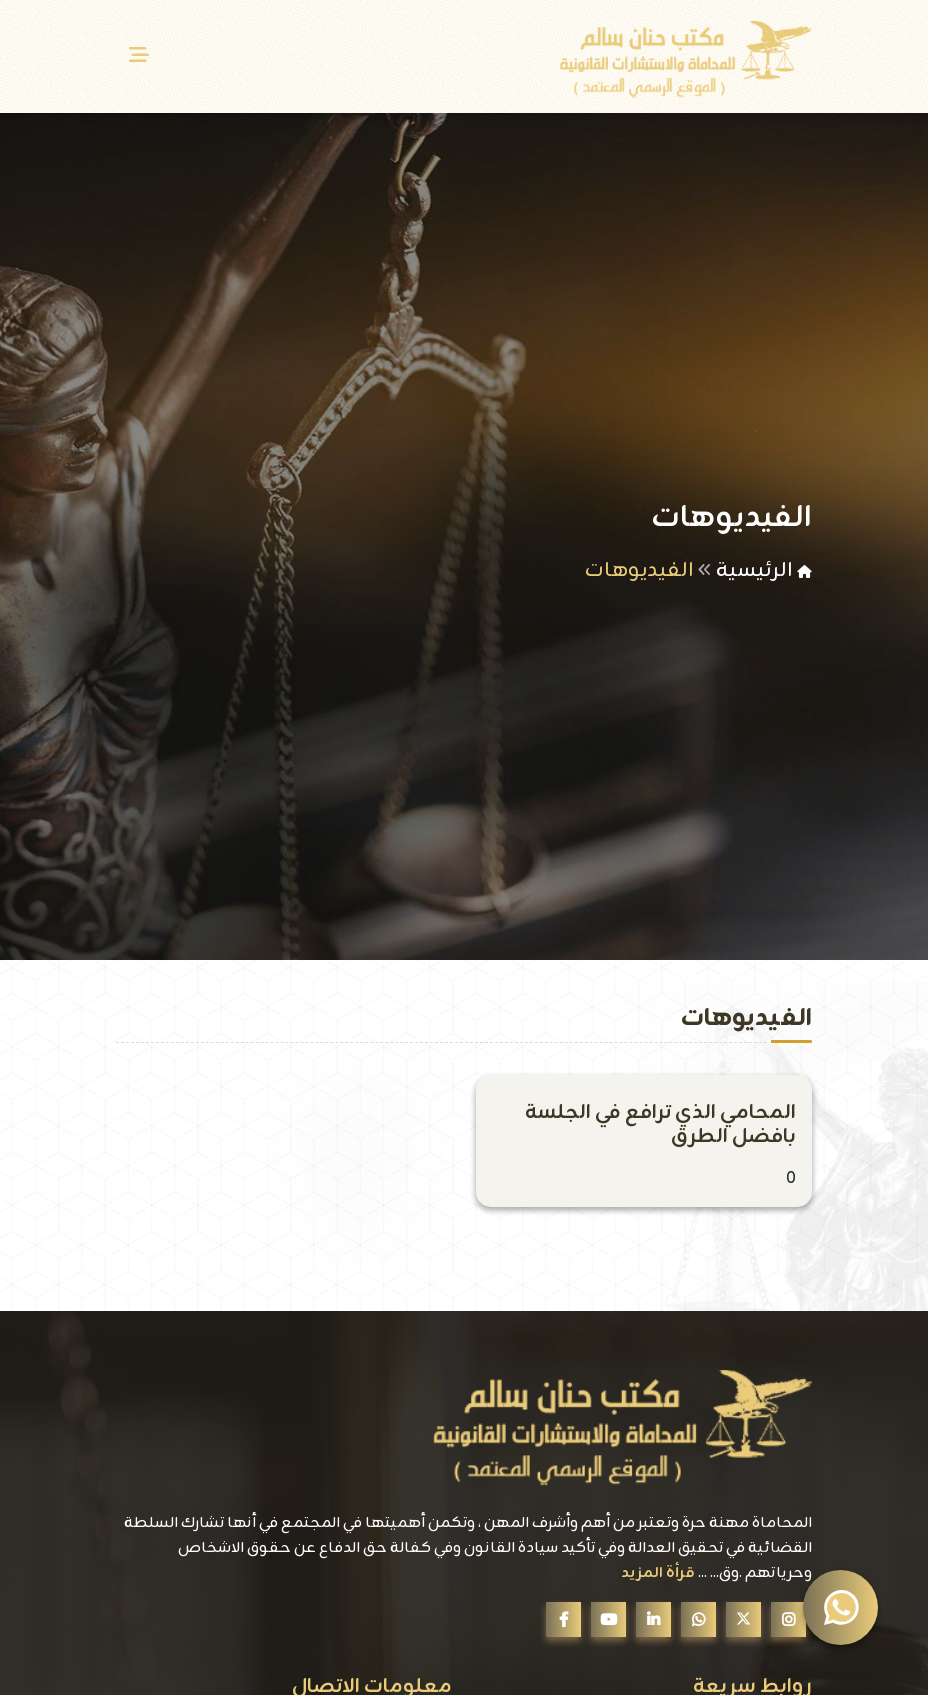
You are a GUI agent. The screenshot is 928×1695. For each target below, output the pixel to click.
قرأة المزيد (658, 1573)
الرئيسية (754, 570)
